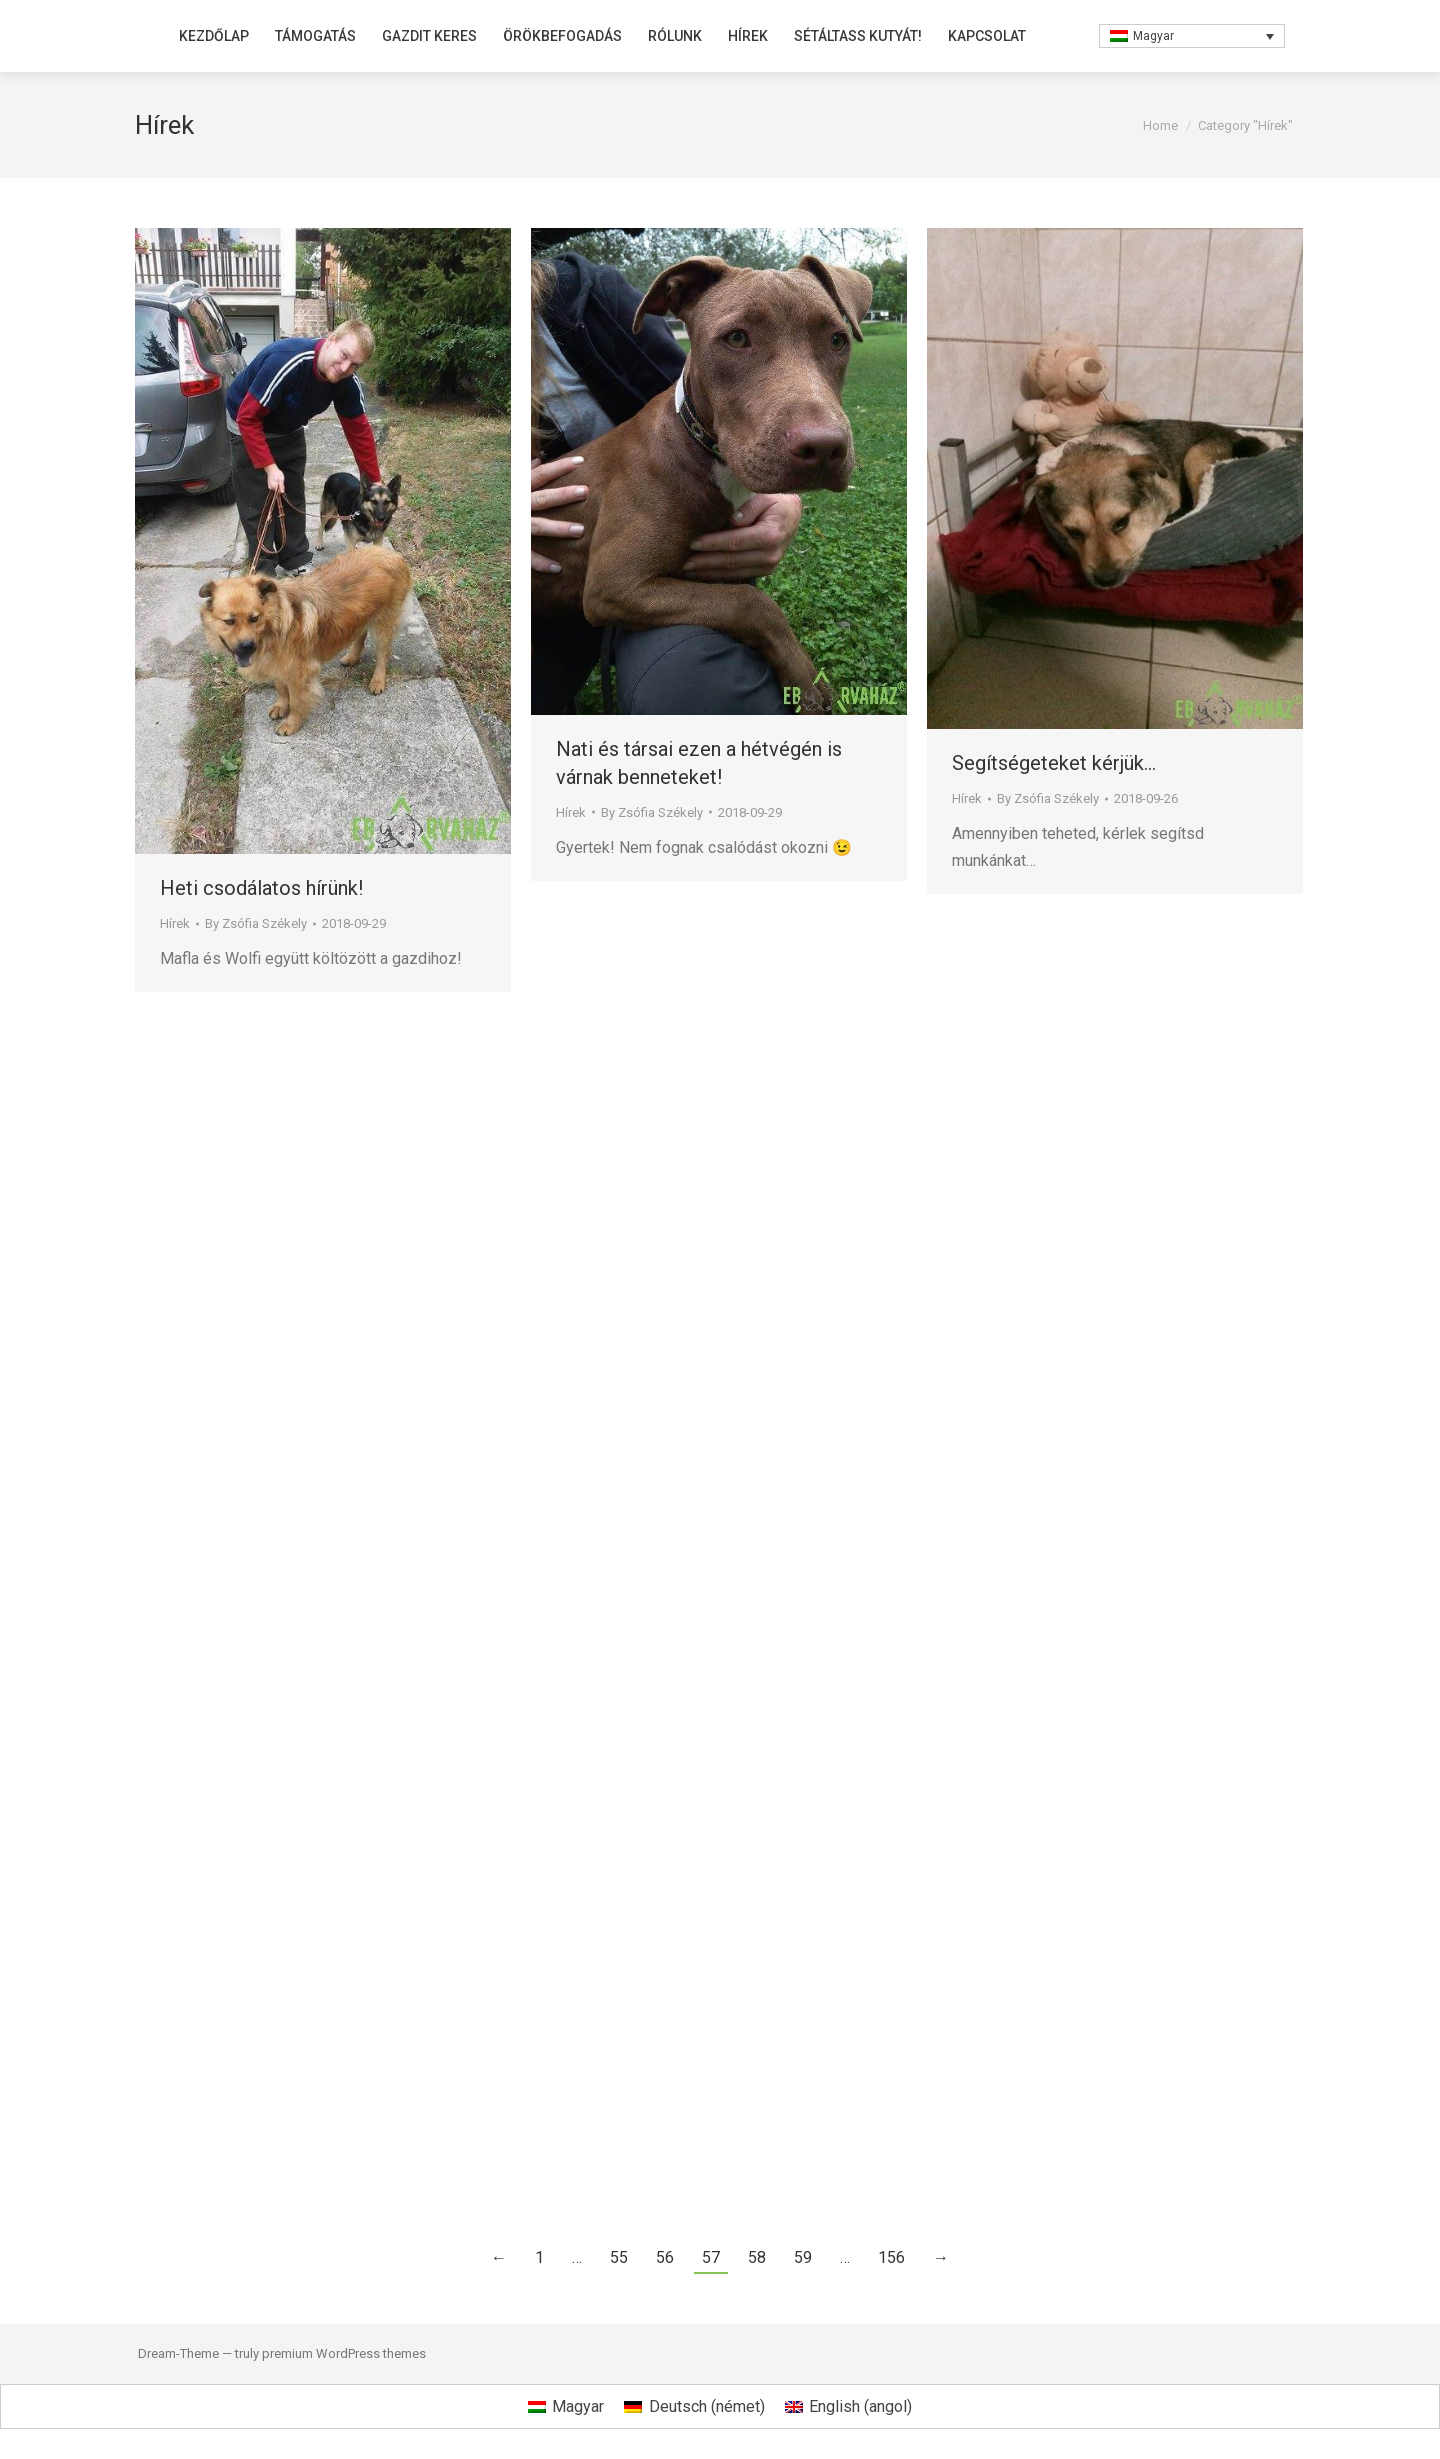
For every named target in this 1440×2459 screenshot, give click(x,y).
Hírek (175, 923)
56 (665, 2257)
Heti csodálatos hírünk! (261, 888)
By (256, 923)
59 (803, 2257)
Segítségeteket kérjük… (1054, 763)
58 (757, 2257)
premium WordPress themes (344, 2353)
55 (619, 2257)
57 (711, 2257)
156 (891, 2257)
